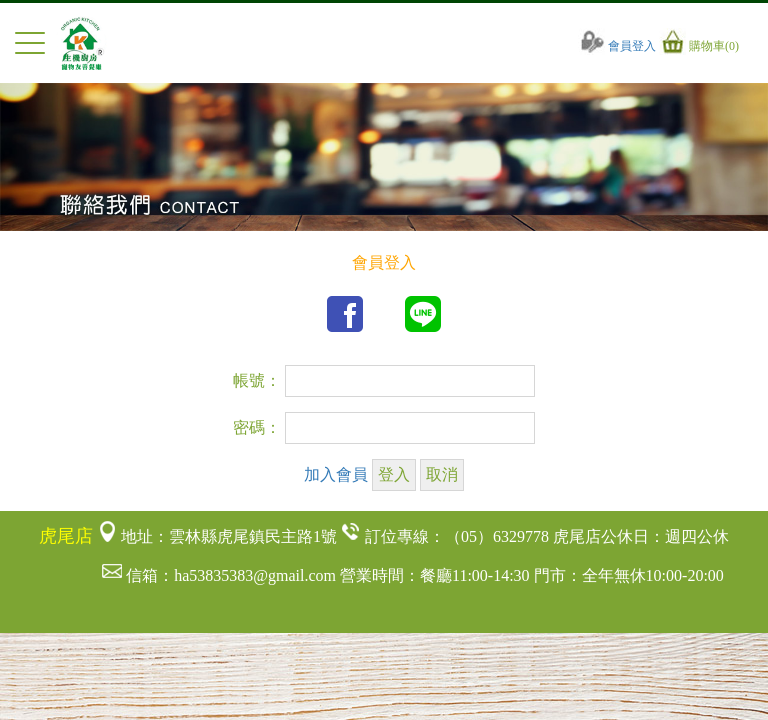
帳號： (257, 380)
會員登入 (618, 46)
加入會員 (336, 474)
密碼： (257, 427)
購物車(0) (699, 46)
